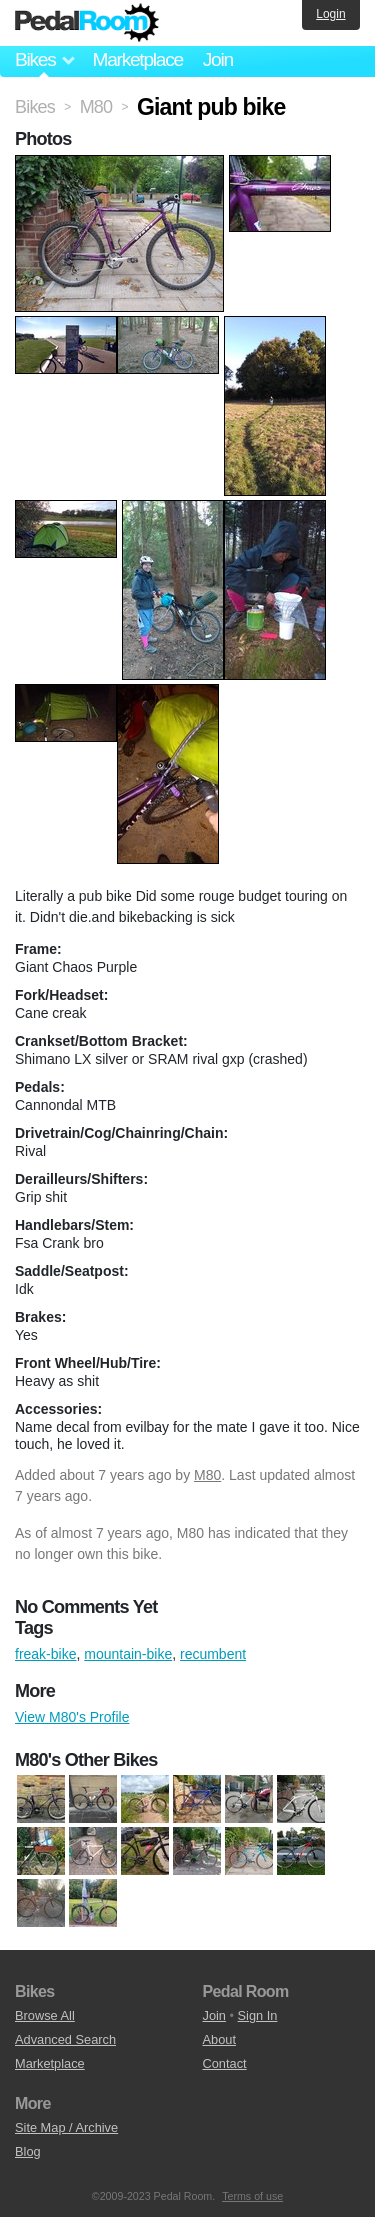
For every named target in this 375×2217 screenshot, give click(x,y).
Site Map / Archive (66, 2127)
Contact (225, 2063)
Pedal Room (87, 23)
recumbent (213, 1654)
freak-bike (45, 1654)
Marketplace (137, 59)
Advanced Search (65, 2039)
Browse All (45, 2015)
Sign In (258, 2015)
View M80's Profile (72, 1717)
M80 (207, 1475)
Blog (28, 2151)
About (219, 2039)
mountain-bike (128, 1654)
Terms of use (252, 2196)
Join (218, 59)
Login (330, 14)
